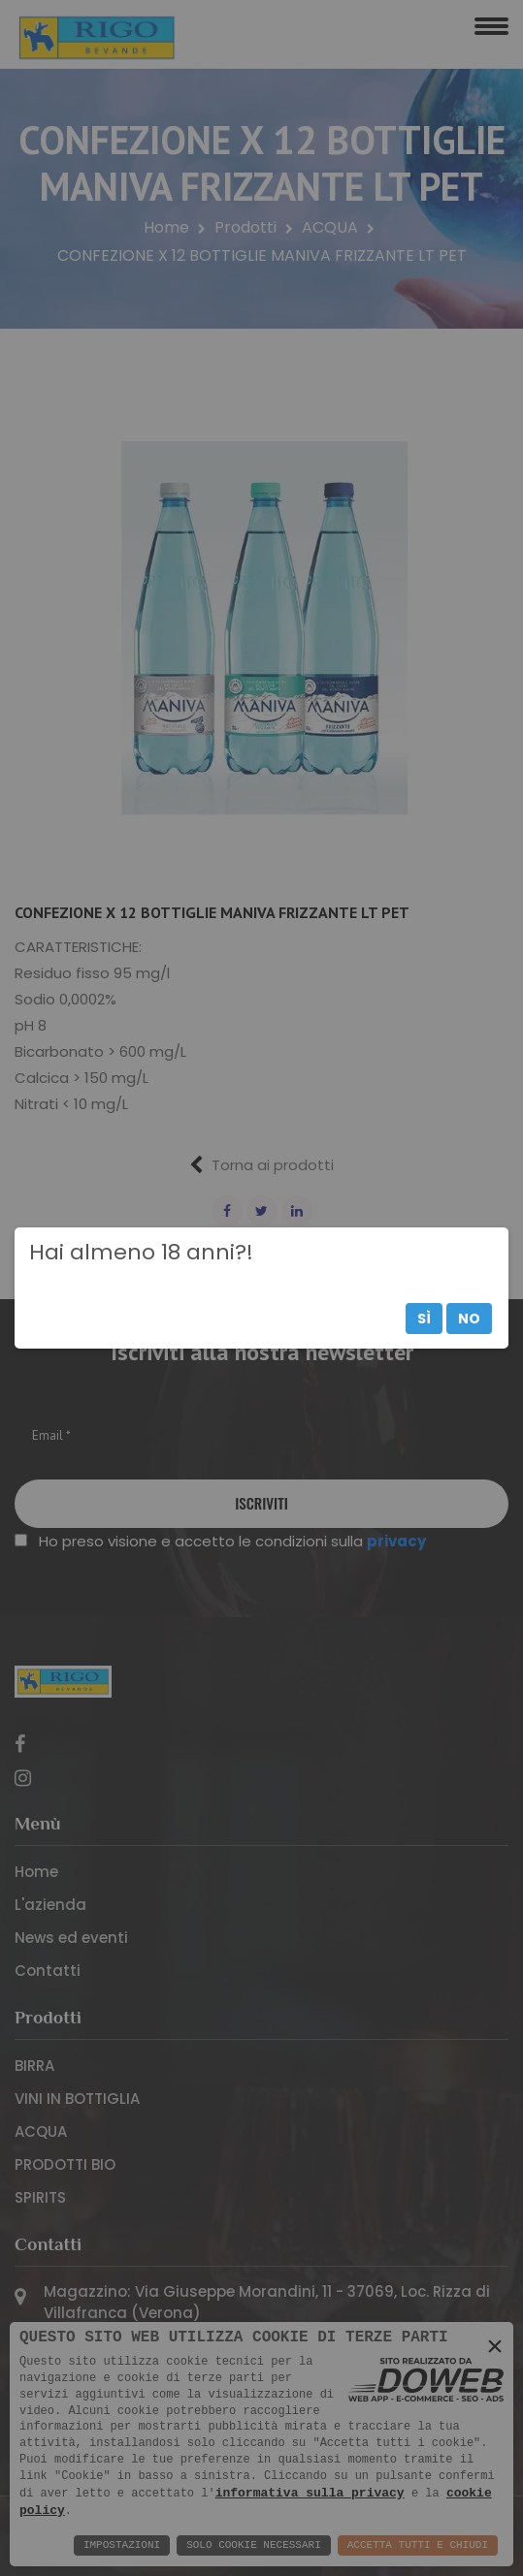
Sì (424, 1318)
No (469, 1318)
